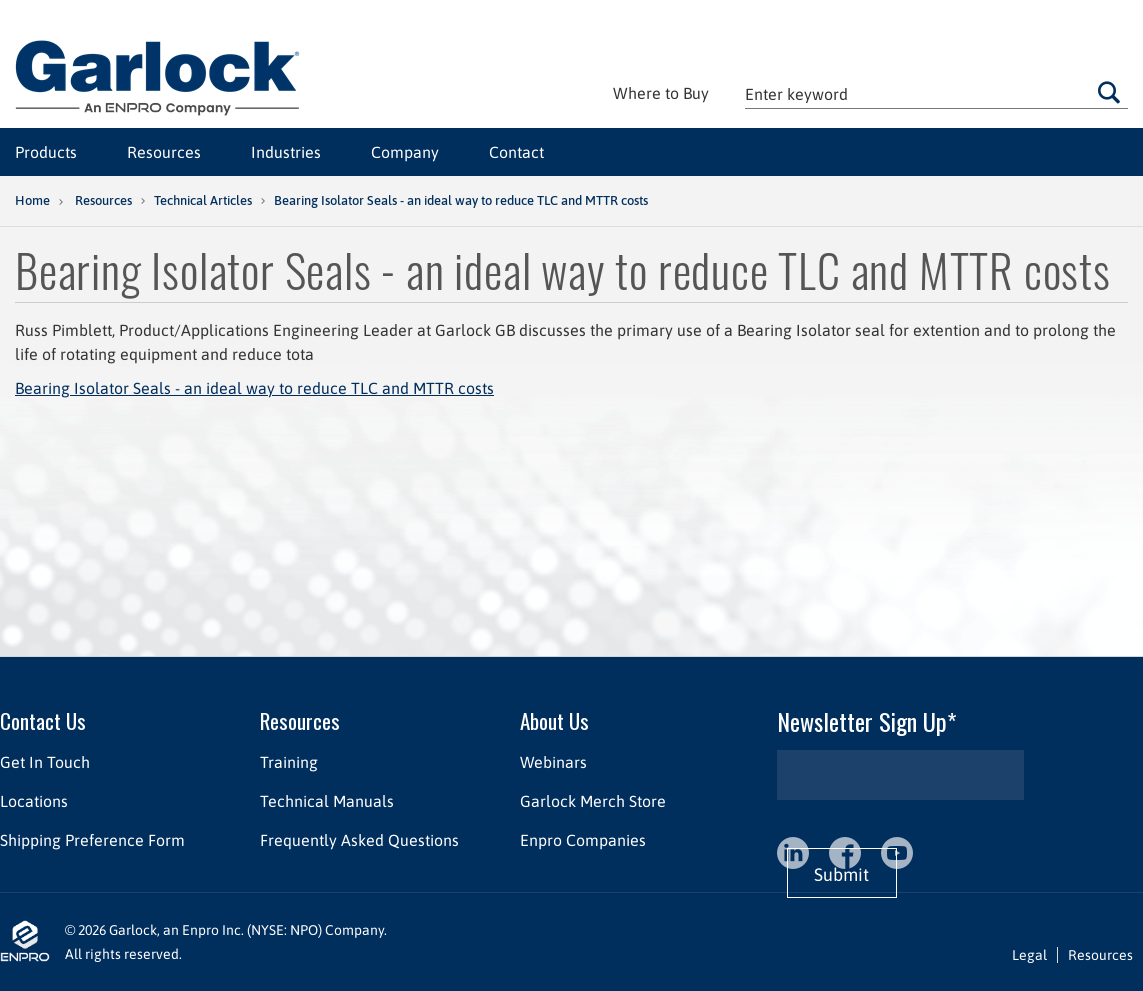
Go (1109, 92)
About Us (554, 720)
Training (289, 762)
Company (405, 152)
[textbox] (936, 93)
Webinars (553, 762)
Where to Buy (661, 93)
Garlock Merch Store (593, 801)
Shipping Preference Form (92, 840)
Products (46, 152)
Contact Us (43, 720)
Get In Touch (45, 762)
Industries (286, 152)
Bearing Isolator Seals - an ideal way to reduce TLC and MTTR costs (254, 388)
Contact (516, 152)
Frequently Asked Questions (359, 840)
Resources (164, 152)
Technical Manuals (327, 801)
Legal (1029, 955)
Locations (34, 801)
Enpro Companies (583, 840)
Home (32, 200)
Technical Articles (203, 200)
